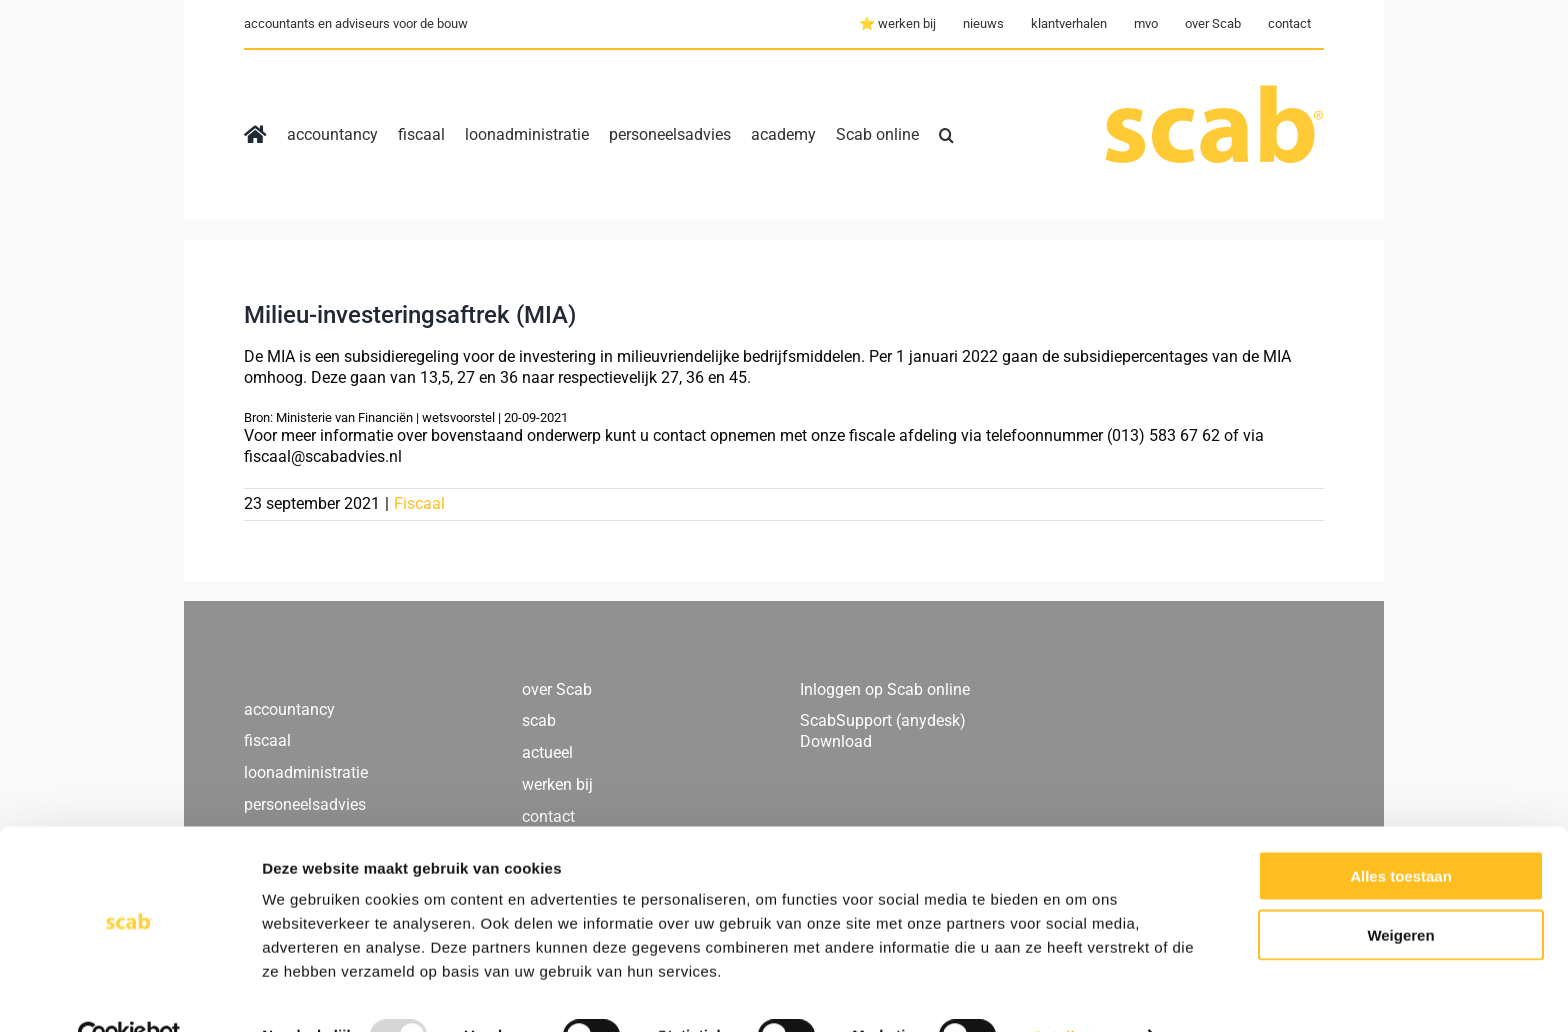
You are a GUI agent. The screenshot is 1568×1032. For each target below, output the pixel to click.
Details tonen (1080, 992)
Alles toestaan (1401, 832)
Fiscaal (419, 503)
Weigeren (1400, 891)
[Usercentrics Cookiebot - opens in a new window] (129, 993)
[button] (946, 135)
